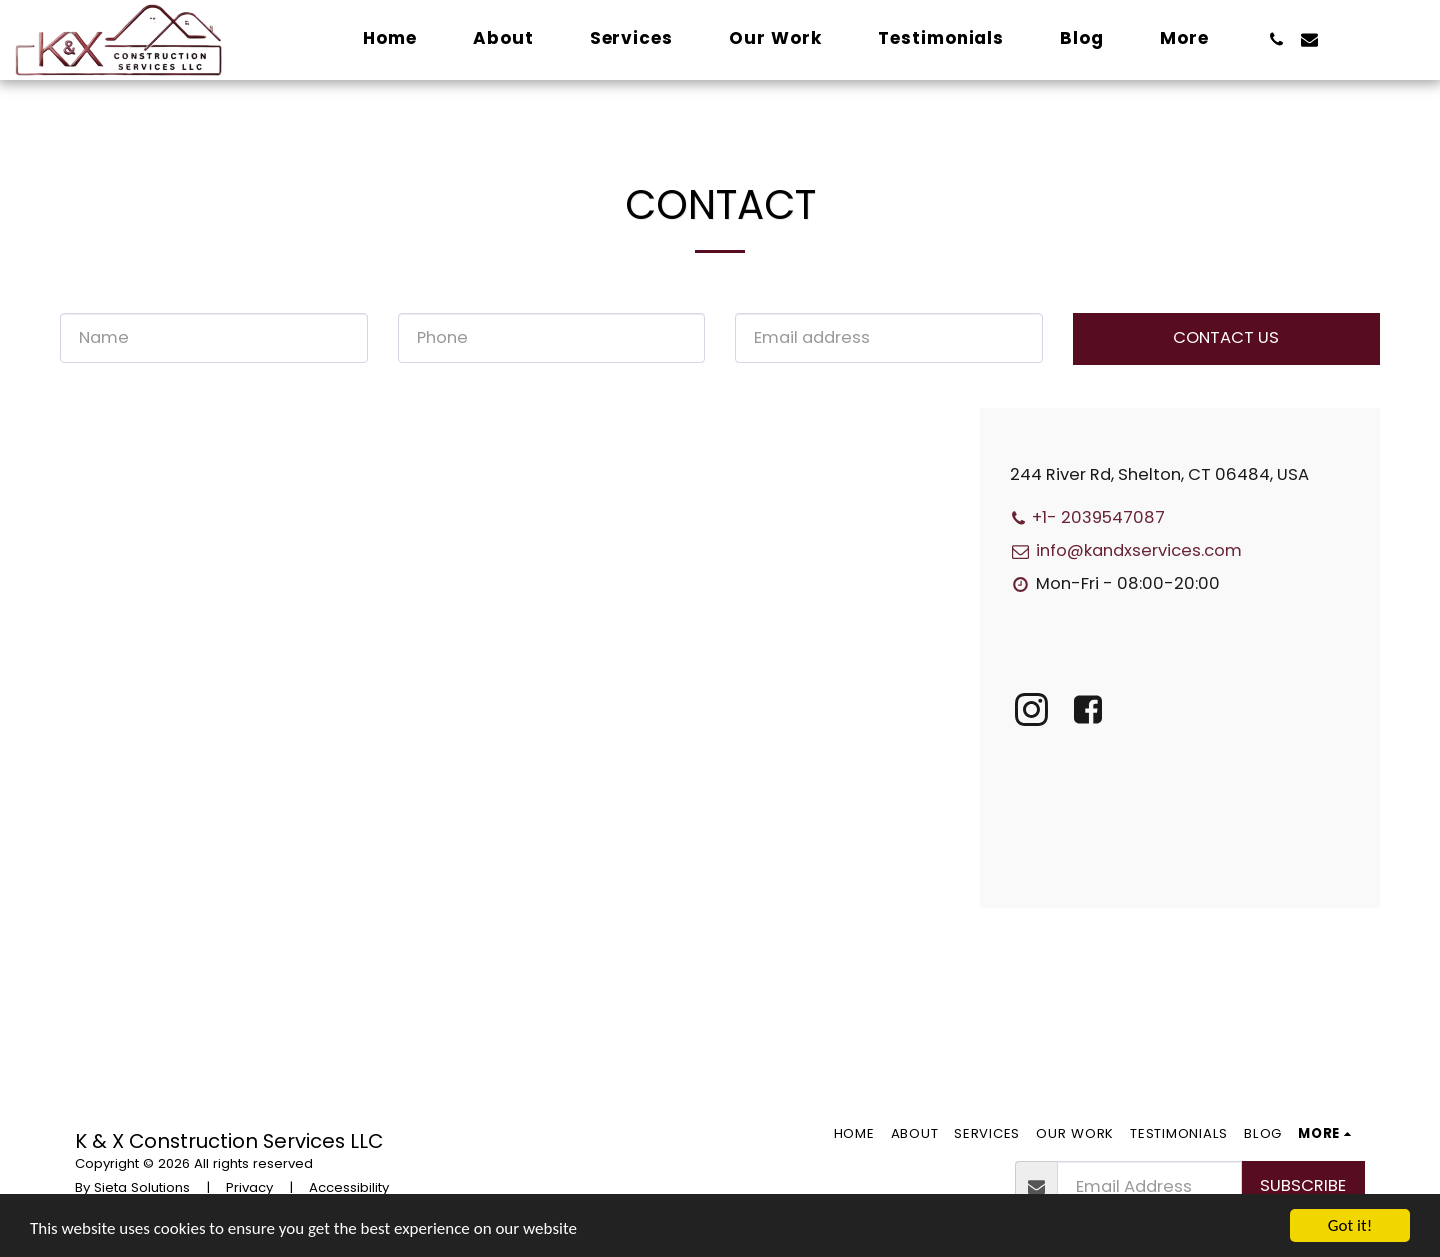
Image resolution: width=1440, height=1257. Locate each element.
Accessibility (349, 1187)
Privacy (249, 1187)
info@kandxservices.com (1126, 550)
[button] (1276, 39)
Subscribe (1303, 1185)
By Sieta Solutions (132, 1187)
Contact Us (1226, 337)
